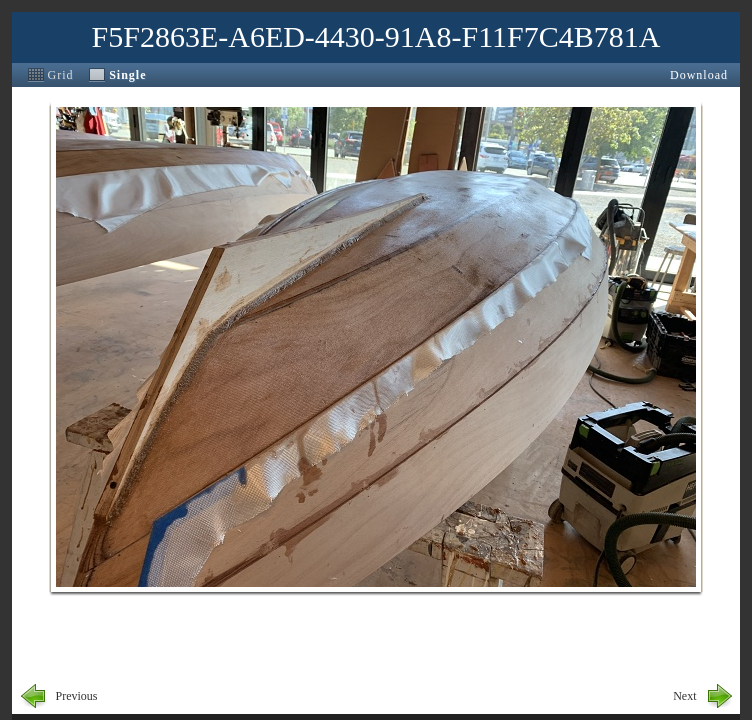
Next (684, 696)
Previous (77, 696)
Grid (61, 75)
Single (127, 75)
